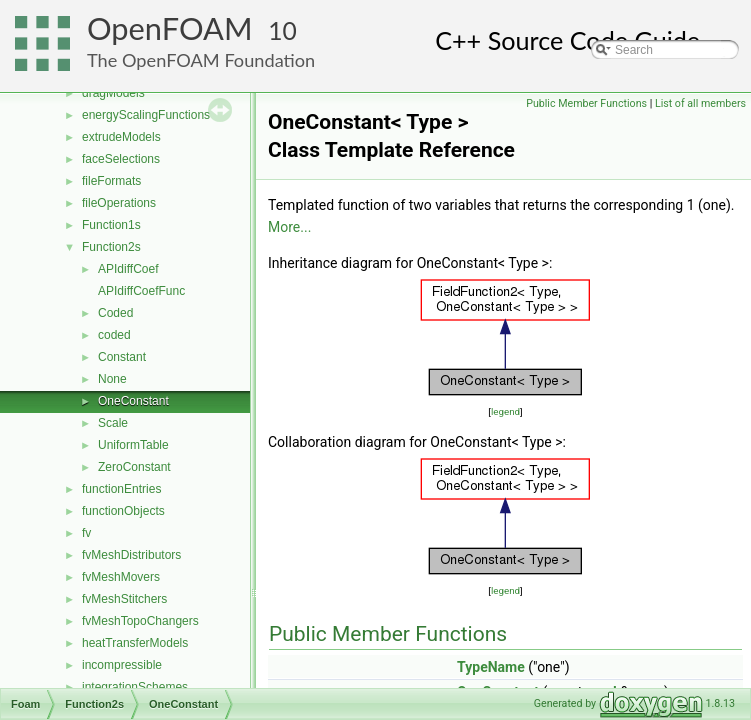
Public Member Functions (586, 103)
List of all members (700, 103)
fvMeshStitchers (124, 599)
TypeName (491, 667)
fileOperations (119, 203)
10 (282, 30)
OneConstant (133, 401)
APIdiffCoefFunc (141, 291)
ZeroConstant (134, 467)
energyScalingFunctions (146, 115)
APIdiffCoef (128, 269)
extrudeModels (121, 137)
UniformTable (133, 445)
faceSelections (121, 159)
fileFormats (111, 181)
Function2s (111, 247)
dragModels (113, 93)
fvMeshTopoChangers (140, 621)
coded (114, 335)
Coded (115, 313)
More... (289, 227)
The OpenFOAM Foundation (201, 60)
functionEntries (121, 489)
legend (505, 411)
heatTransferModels (135, 643)
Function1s (111, 225)
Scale (113, 423)
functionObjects (123, 511)
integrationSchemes (135, 687)
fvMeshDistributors (131, 555)
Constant (122, 357)
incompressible (122, 665)
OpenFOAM (170, 28)
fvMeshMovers (121, 577)
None (112, 379)
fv (86, 533)
